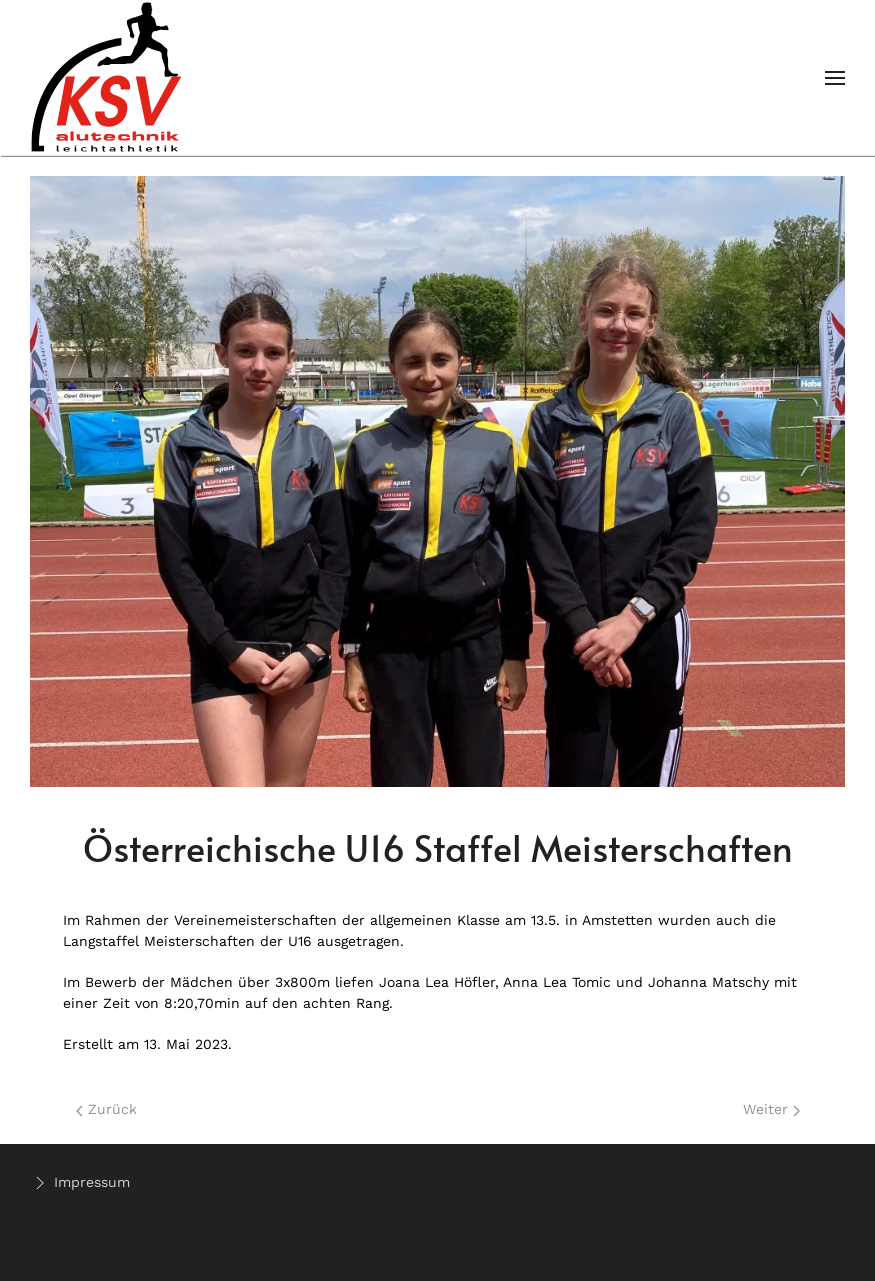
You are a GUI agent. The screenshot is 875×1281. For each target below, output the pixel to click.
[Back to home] (107, 77)
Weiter (771, 1109)
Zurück (106, 1109)
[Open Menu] (835, 78)
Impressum (80, 1183)
